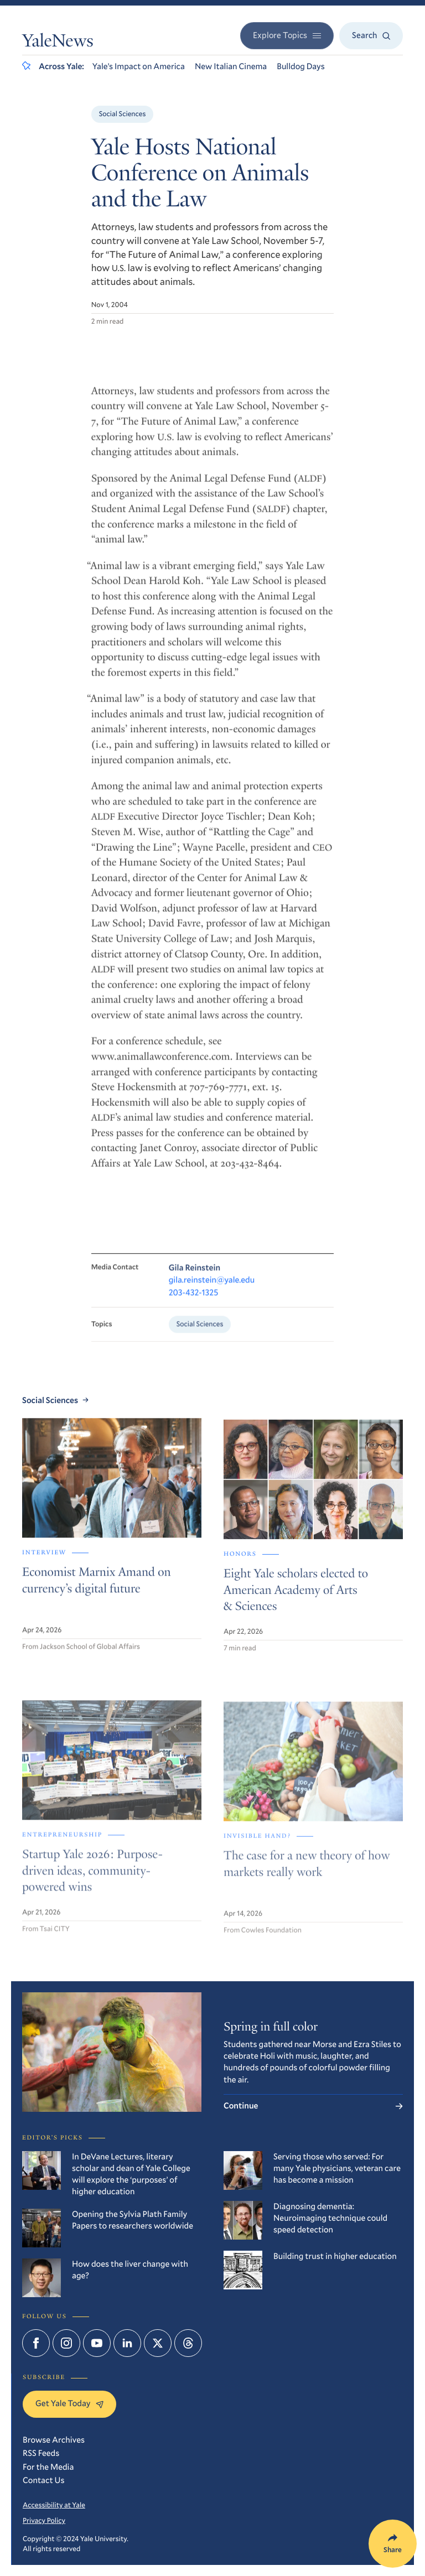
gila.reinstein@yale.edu (212, 1290)
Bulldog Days (301, 66)
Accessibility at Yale (54, 2505)
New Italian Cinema (231, 66)
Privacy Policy (44, 2520)
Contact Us (44, 2480)
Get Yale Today (69, 2403)
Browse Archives (54, 2439)
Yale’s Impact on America (138, 66)
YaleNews (58, 42)
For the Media (48, 2467)
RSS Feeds (41, 2453)
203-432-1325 (194, 1302)
